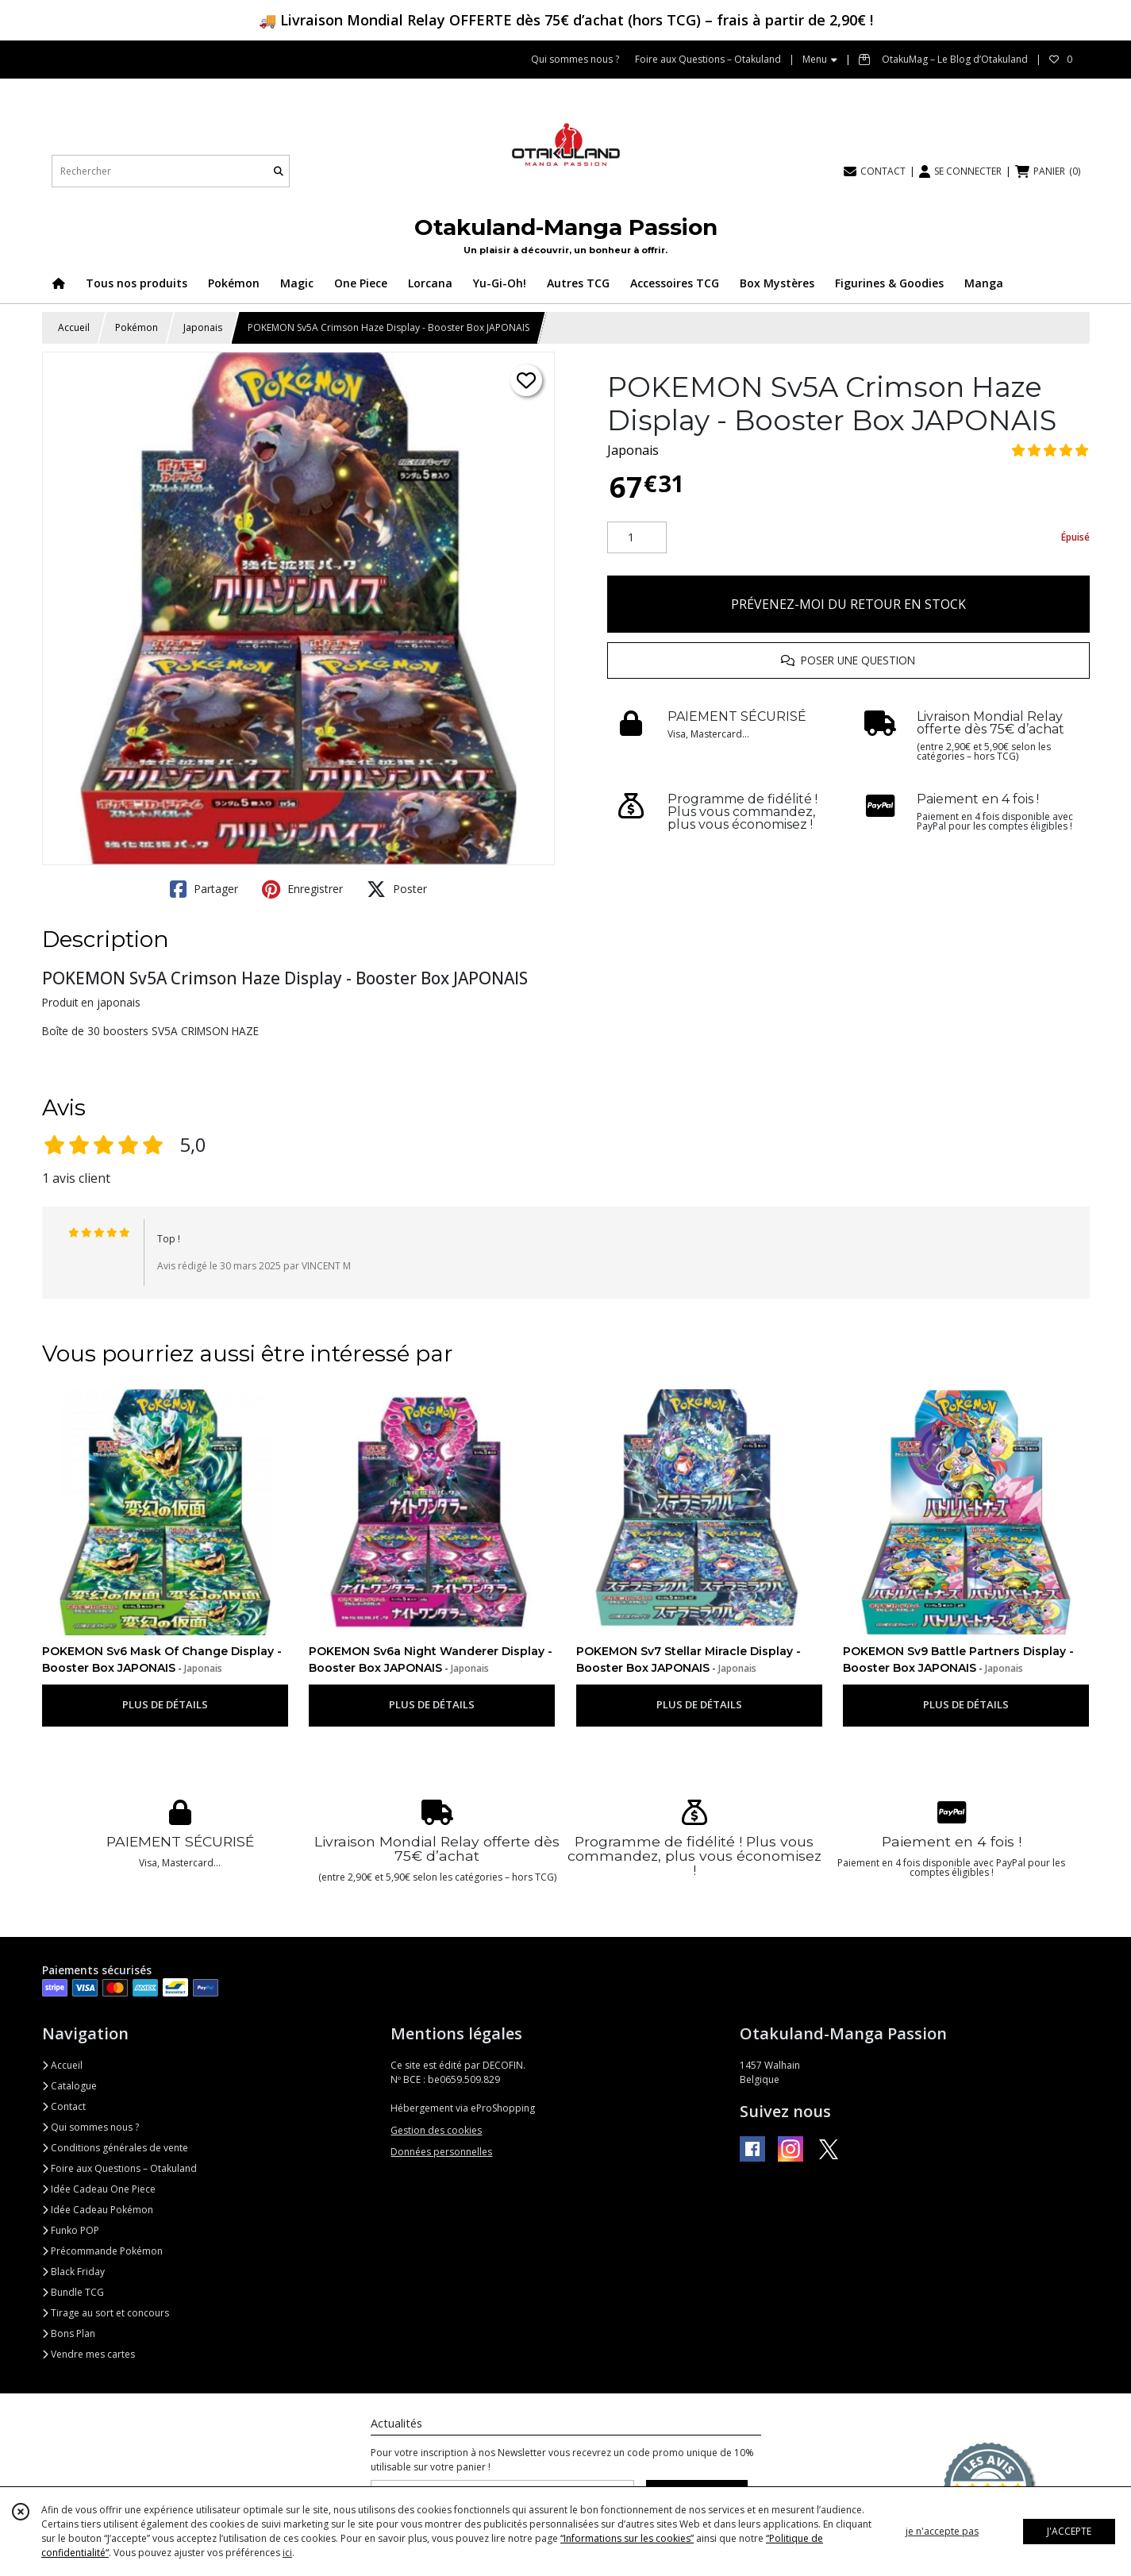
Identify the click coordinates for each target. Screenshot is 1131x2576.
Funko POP (70, 2230)
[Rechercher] (278, 171)
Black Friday (73, 2271)
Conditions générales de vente (115, 2147)
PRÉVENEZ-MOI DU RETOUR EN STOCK (848, 604)
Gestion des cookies (436, 2130)
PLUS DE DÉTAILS (165, 1704)
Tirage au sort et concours (105, 2313)
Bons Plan (68, 2333)
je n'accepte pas (942, 2531)
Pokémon (136, 327)
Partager (204, 889)
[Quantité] (637, 537)
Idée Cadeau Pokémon (97, 2209)
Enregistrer (302, 889)
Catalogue (69, 2086)
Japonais (202, 327)
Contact (64, 2106)
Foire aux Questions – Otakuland (119, 2168)
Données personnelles (441, 2151)
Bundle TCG (73, 2292)
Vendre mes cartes (88, 2354)
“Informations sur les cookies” (627, 2538)
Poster (397, 889)
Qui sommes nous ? (90, 2127)
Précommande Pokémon (102, 2251)
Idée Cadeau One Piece (99, 2189)
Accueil (74, 327)
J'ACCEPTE (1069, 2531)
